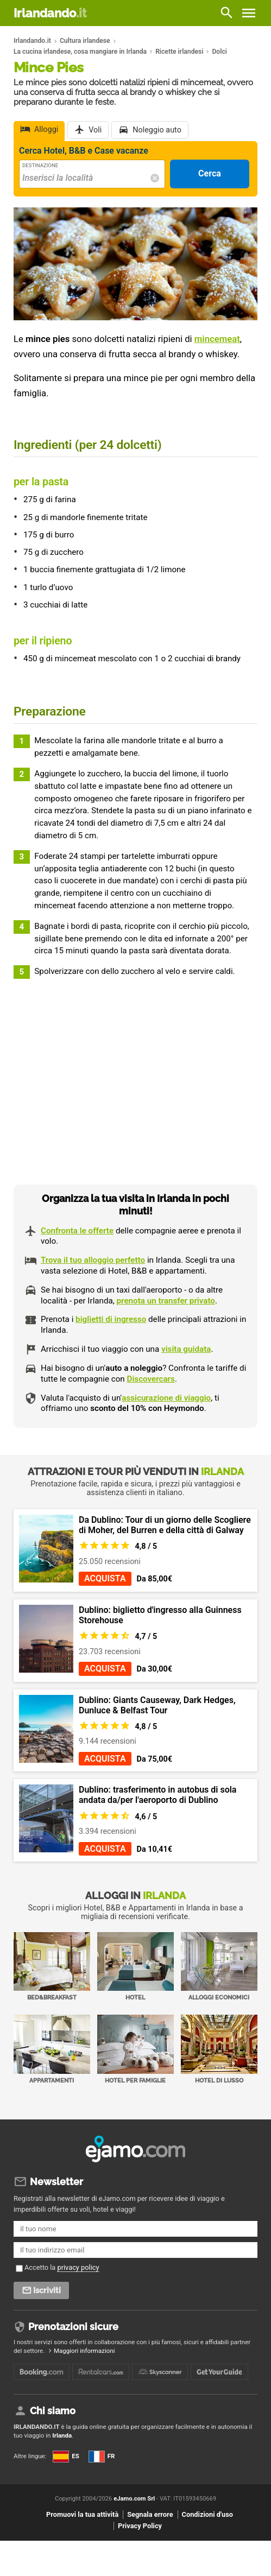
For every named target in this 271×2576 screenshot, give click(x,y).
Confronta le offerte (77, 1231)
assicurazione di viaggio (166, 1398)
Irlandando (50, 13)
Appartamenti (52, 2049)
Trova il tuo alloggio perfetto (93, 1260)
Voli (95, 130)
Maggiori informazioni (84, 2351)
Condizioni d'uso (207, 2514)
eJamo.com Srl (134, 2498)
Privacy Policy (140, 2526)
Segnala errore (150, 2514)
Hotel (135, 1967)
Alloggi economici (219, 1967)
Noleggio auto (157, 130)
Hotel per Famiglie (135, 2049)
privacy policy (78, 2267)
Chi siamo (52, 2410)
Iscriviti (47, 2290)
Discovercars (150, 1379)
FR (102, 2456)
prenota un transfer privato (166, 1301)
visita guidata (186, 1349)
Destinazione (40, 165)
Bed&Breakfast (52, 1967)
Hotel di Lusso (219, 2049)
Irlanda (62, 2435)
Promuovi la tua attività (82, 2514)
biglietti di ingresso (110, 1319)
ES (66, 2456)
